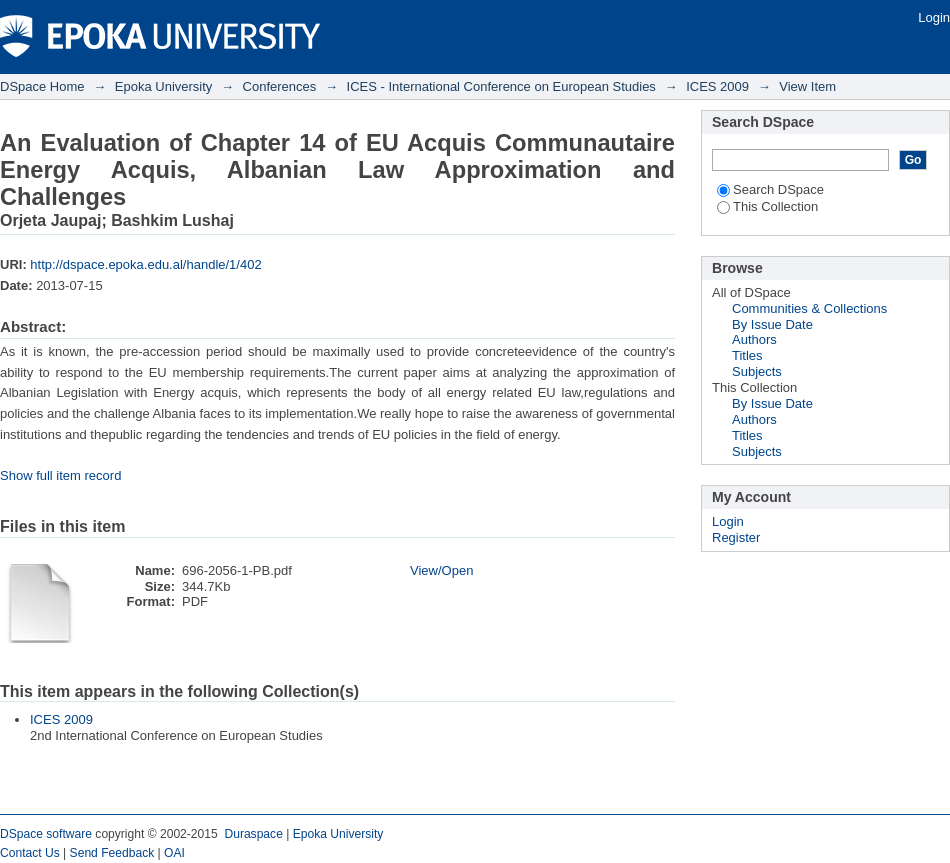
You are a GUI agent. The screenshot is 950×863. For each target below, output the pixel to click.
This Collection (767, 206)
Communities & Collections (809, 308)
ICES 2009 (717, 86)
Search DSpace (770, 189)
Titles (747, 355)
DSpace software (46, 834)
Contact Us (30, 853)
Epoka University (164, 86)
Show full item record (60, 475)
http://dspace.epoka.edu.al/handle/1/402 (145, 264)
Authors (754, 339)
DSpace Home (42, 86)
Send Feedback (112, 853)
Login (934, 17)
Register (736, 537)
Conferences (280, 86)
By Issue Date (772, 324)
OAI (174, 853)
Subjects (757, 371)
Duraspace (253, 834)
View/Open (441, 570)
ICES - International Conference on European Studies (501, 86)
